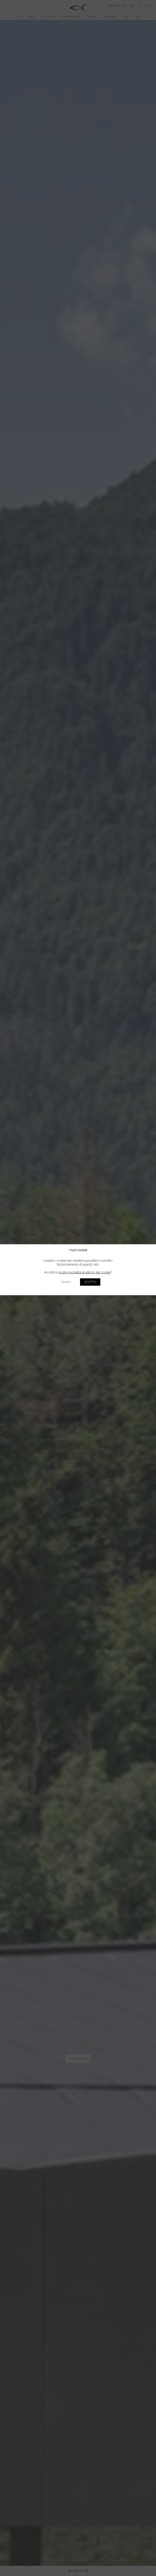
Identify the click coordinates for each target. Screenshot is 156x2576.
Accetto (90, 1282)
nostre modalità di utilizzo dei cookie (84, 1272)
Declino (66, 1282)
